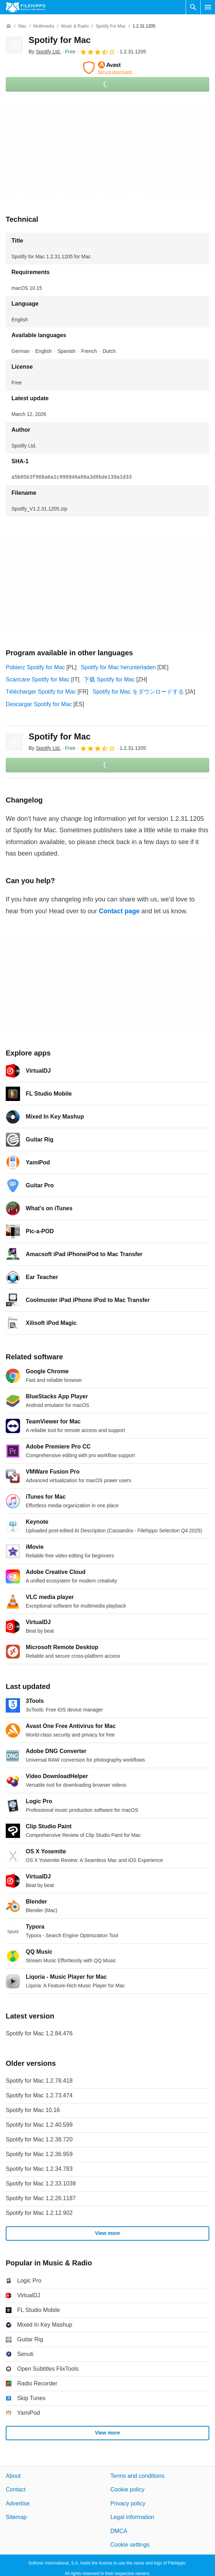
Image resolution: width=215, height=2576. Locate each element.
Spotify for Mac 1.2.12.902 (39, 2213)
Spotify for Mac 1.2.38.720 (39, 2139)
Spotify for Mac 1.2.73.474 (39, 2095)
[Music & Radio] (75, 26)
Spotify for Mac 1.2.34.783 (39, 2169)
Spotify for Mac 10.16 (33, 2110)
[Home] (8, 26)
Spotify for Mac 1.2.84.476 (39, 2033)
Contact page (119, 911)
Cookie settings (130, 2545)
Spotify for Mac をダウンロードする (138, 692)
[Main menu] (208, 7)
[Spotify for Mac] (111, 26)
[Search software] (193, 7)
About (13, 2476)
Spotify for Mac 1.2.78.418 (39, 2081)
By (45, 51)
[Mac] (22, 26)
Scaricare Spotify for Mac (38, 679)
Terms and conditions (138, 2476)
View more (107, 2233)
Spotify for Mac (60, 40)
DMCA (119, 2531)
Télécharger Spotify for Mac (41, 692)
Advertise (18, 2503)
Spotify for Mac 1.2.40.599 (39, 2125)
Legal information (133, 2517)
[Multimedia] (43, 26)
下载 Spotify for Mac (109, 679)
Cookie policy (128, 2489)
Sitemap (16, 2517)
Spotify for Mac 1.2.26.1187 (41, 2198)
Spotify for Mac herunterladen (118, 667)
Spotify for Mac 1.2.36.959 (39, 2154)
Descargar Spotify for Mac (39, 704)
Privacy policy (128, 2503)
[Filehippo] (25, 7)
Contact (15, 2489)
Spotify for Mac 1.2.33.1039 (41, 2183)
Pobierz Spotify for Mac (35, 667)
